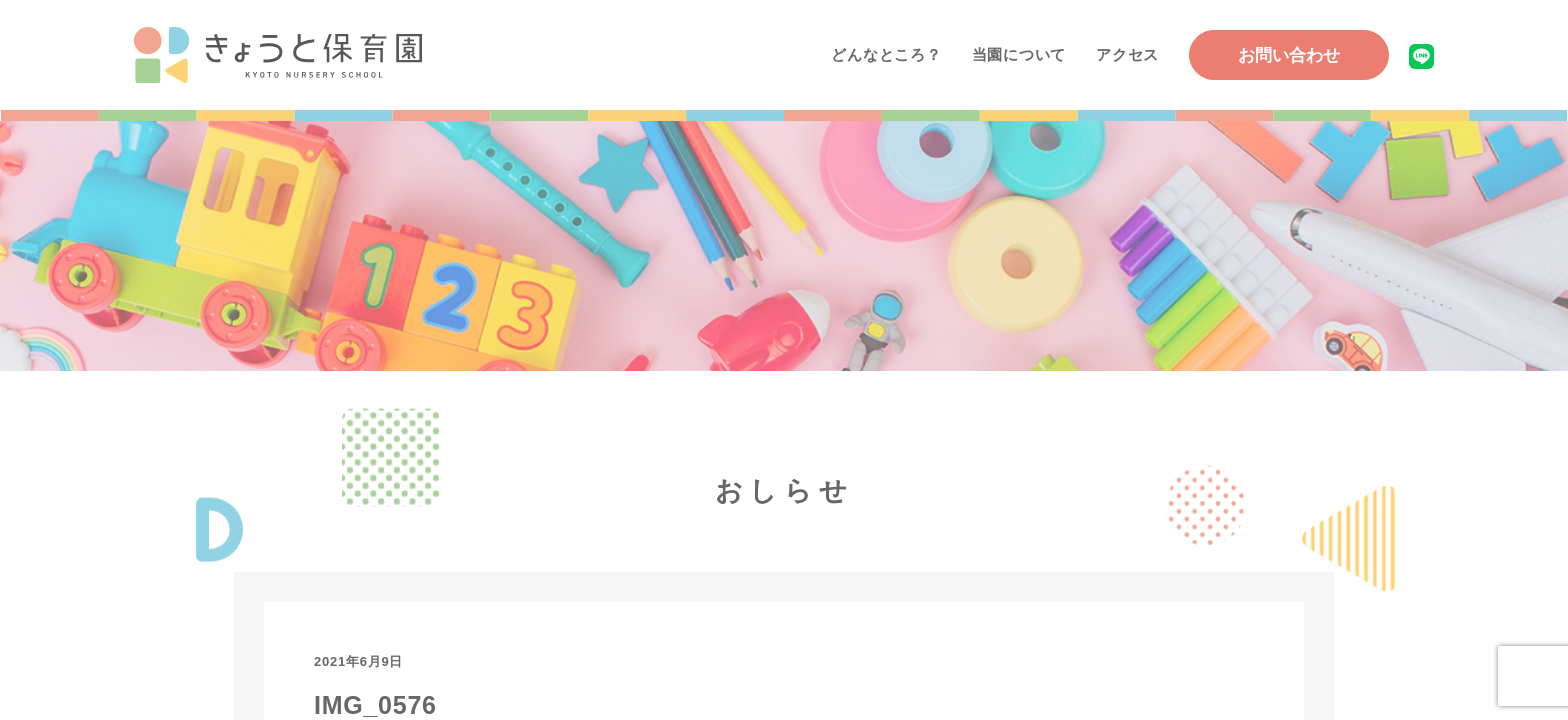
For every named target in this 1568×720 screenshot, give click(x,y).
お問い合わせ (1289, 55)
